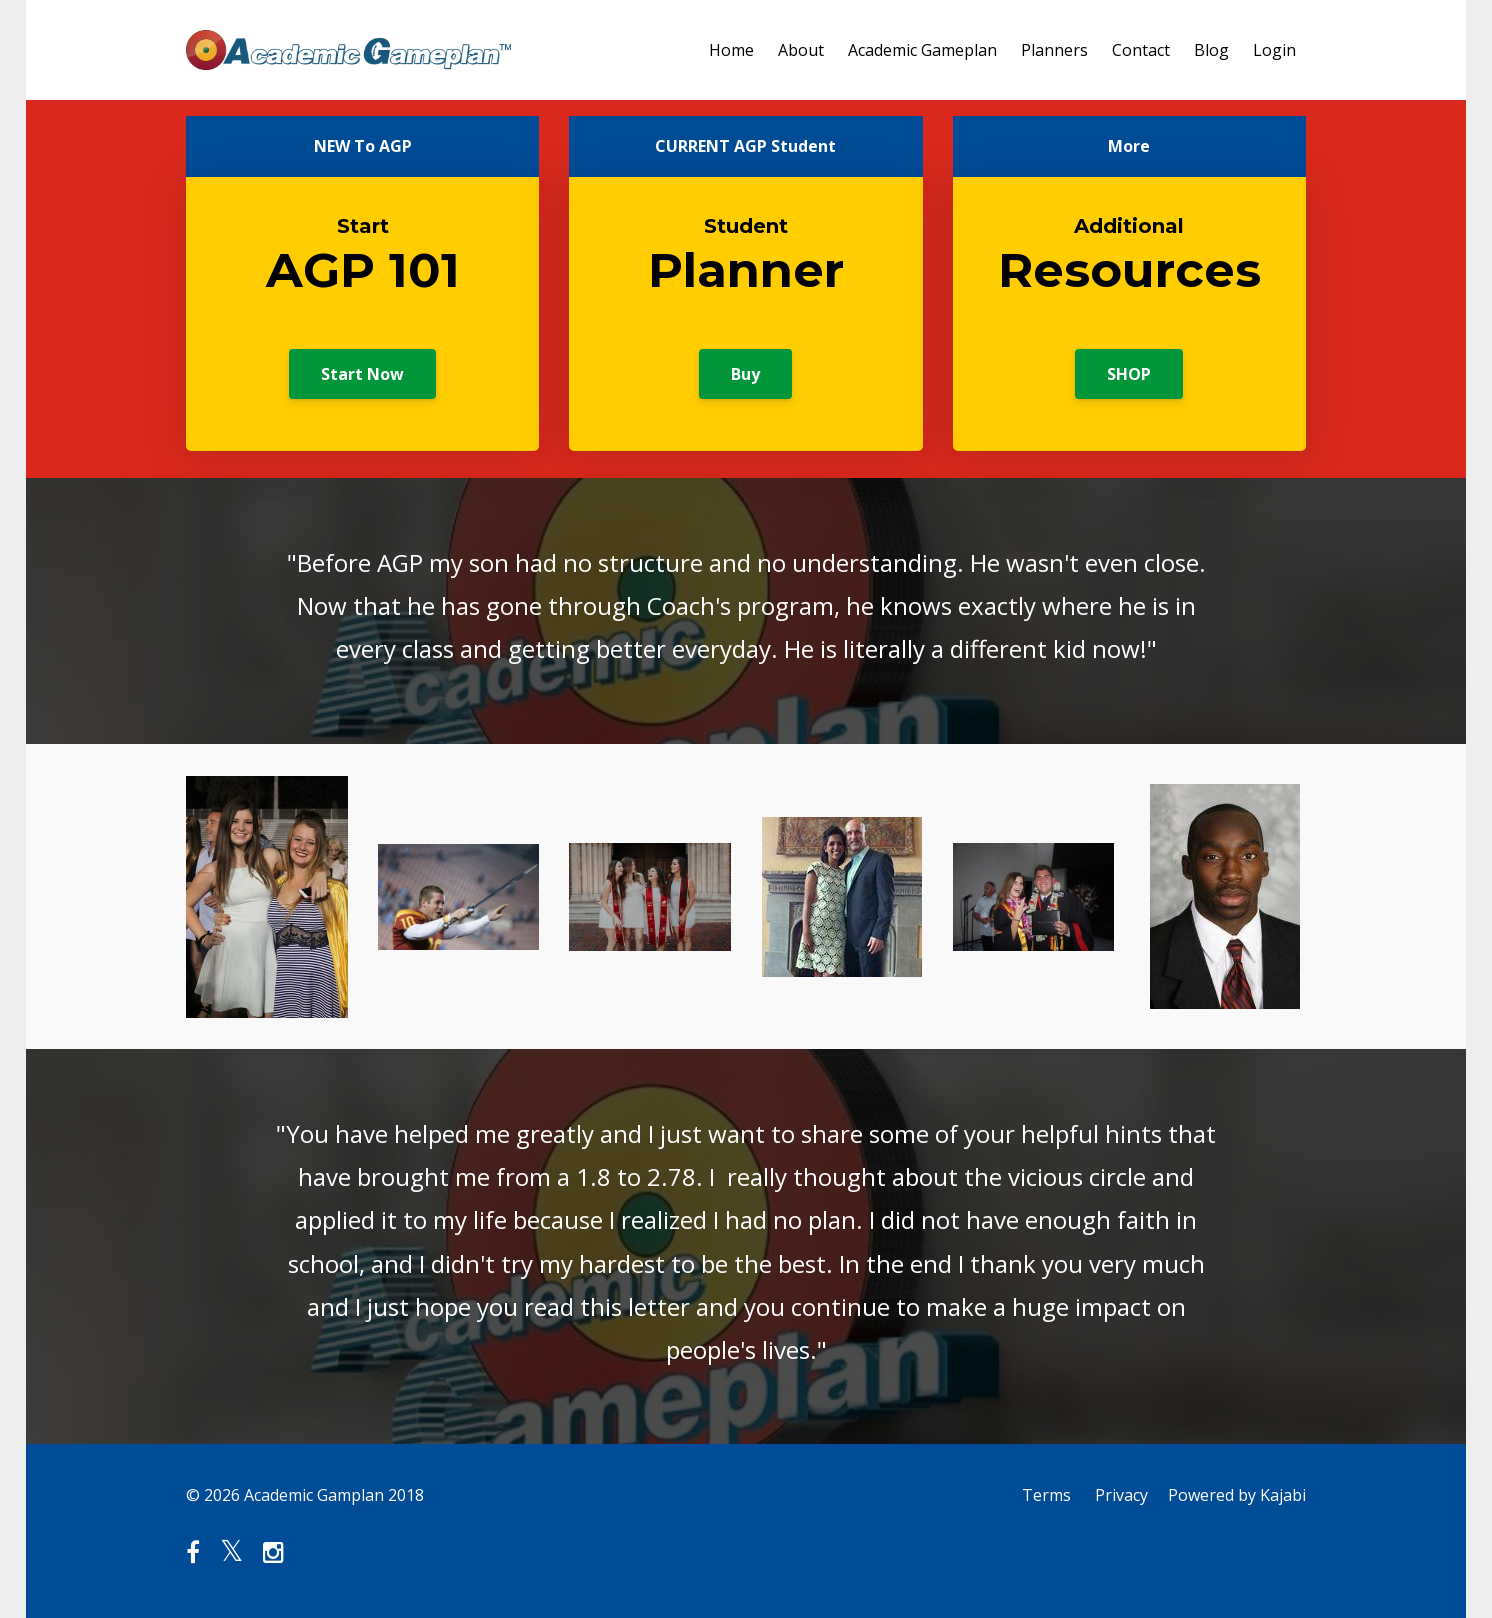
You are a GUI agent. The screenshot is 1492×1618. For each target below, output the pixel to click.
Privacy (1121, 1495)
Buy (745, 374)
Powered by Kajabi (1237, 1495)
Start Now (362, 374)
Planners (1054, 50)
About (801, 50)
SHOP (1129, 374)
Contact (1141, 50)
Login (1274, 50)
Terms (1046, 1495)
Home (731, 50)
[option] (746, 611)
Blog (1211, 50)
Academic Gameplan (922, 50)
